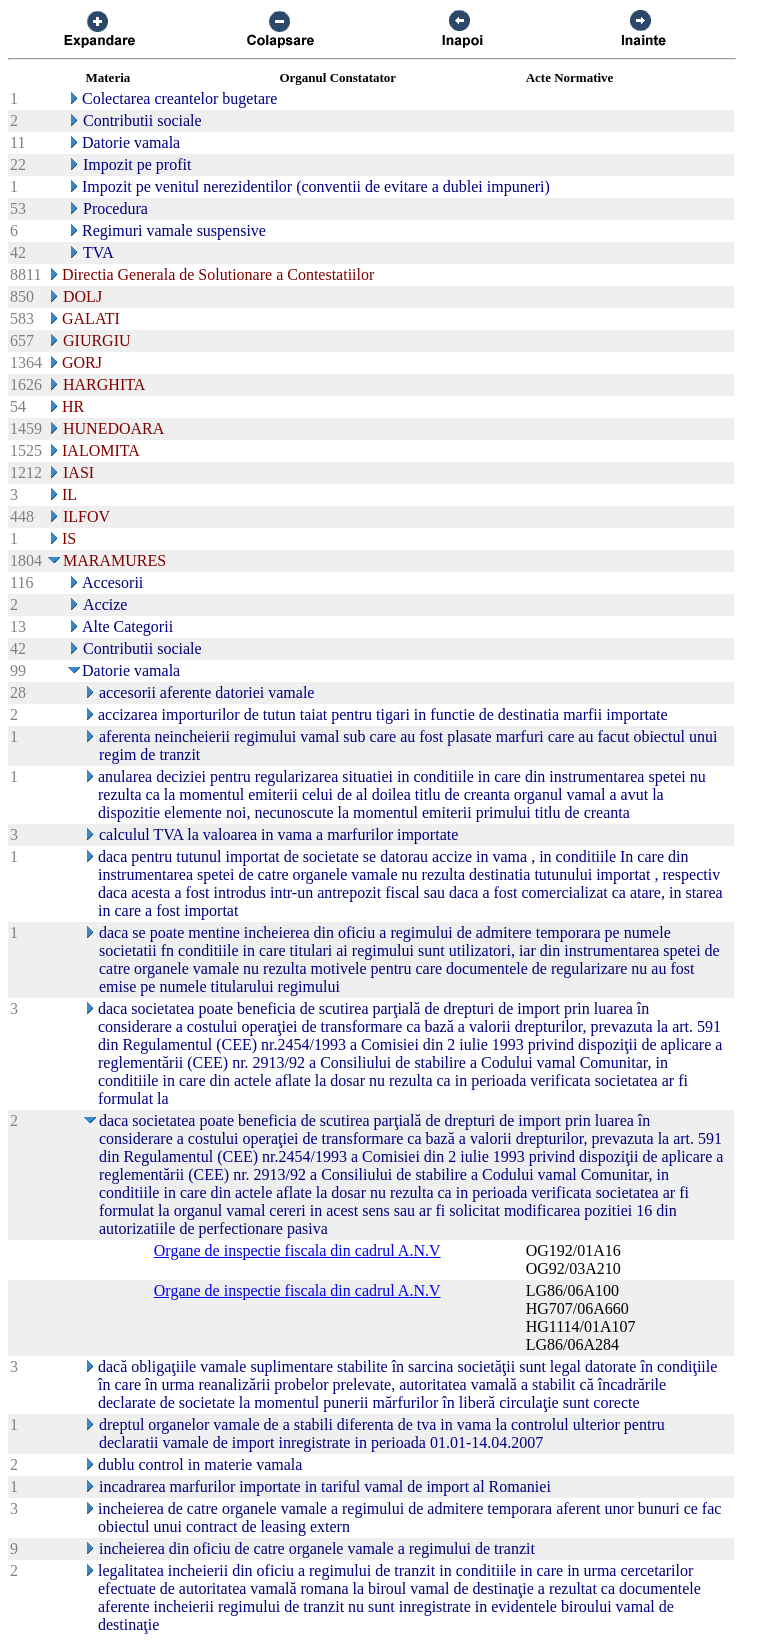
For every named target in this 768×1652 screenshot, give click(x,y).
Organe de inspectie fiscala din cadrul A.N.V (297, 1250)
